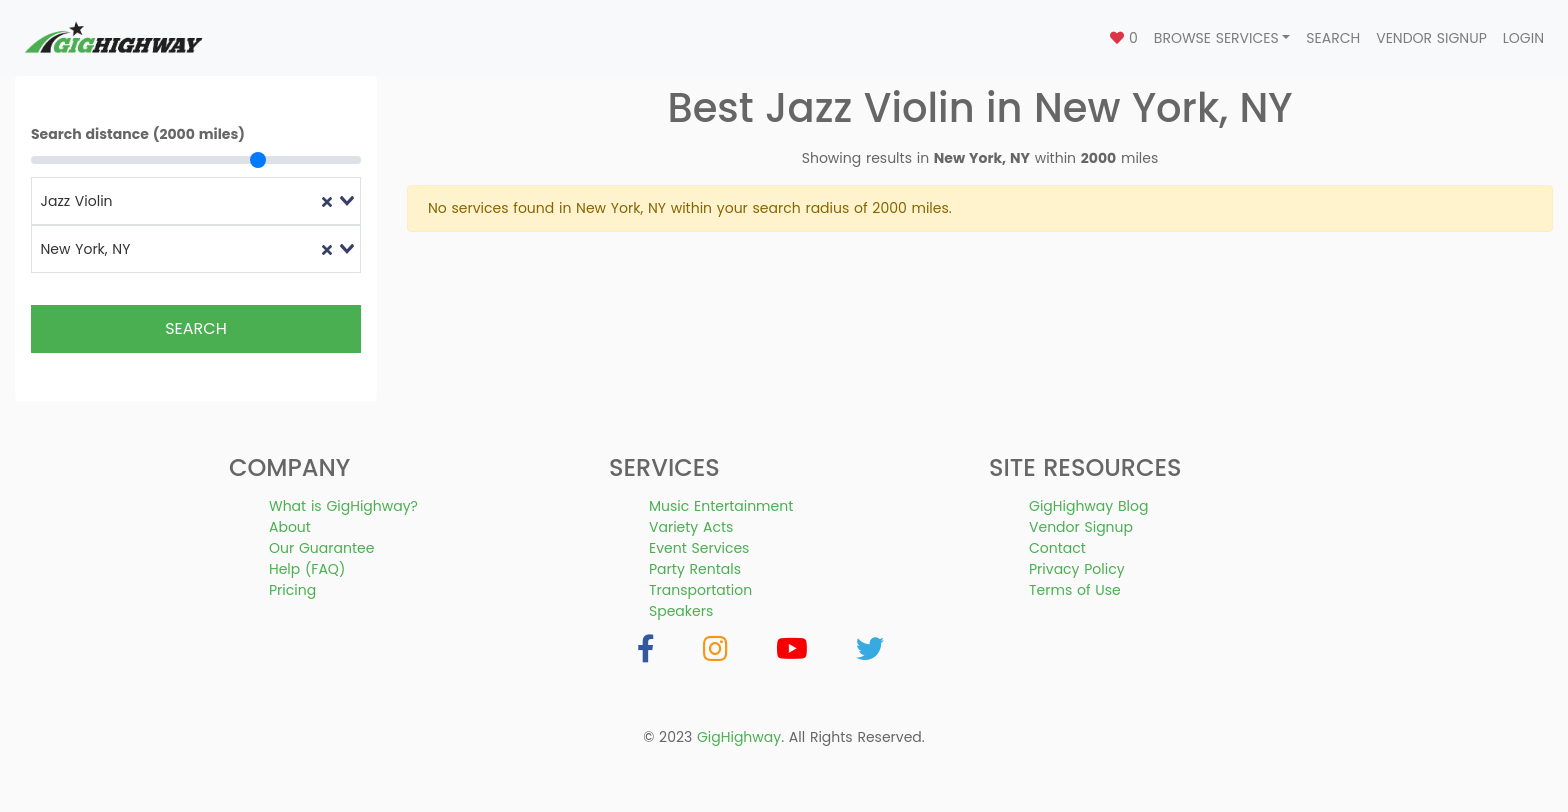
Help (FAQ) (307, 569)
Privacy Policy (1077, 569)
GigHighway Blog (1088, 506)
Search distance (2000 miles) (138, 134)
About (290, 527)
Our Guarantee (321, 548)
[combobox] (196, 201)
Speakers (681, 611)
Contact (1057, 548)
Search (1333, 38)
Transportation (700, 590)
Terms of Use (1075, 590)
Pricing (292, 590)
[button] (1222, 38)
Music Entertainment (721, 506)
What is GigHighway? (343, 506)
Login (1523, 38)
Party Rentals (695, 569)
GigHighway (739, 737)
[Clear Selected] (327, 201)
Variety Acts (691, 527)
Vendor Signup (1431, 38)
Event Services (699, 548)
